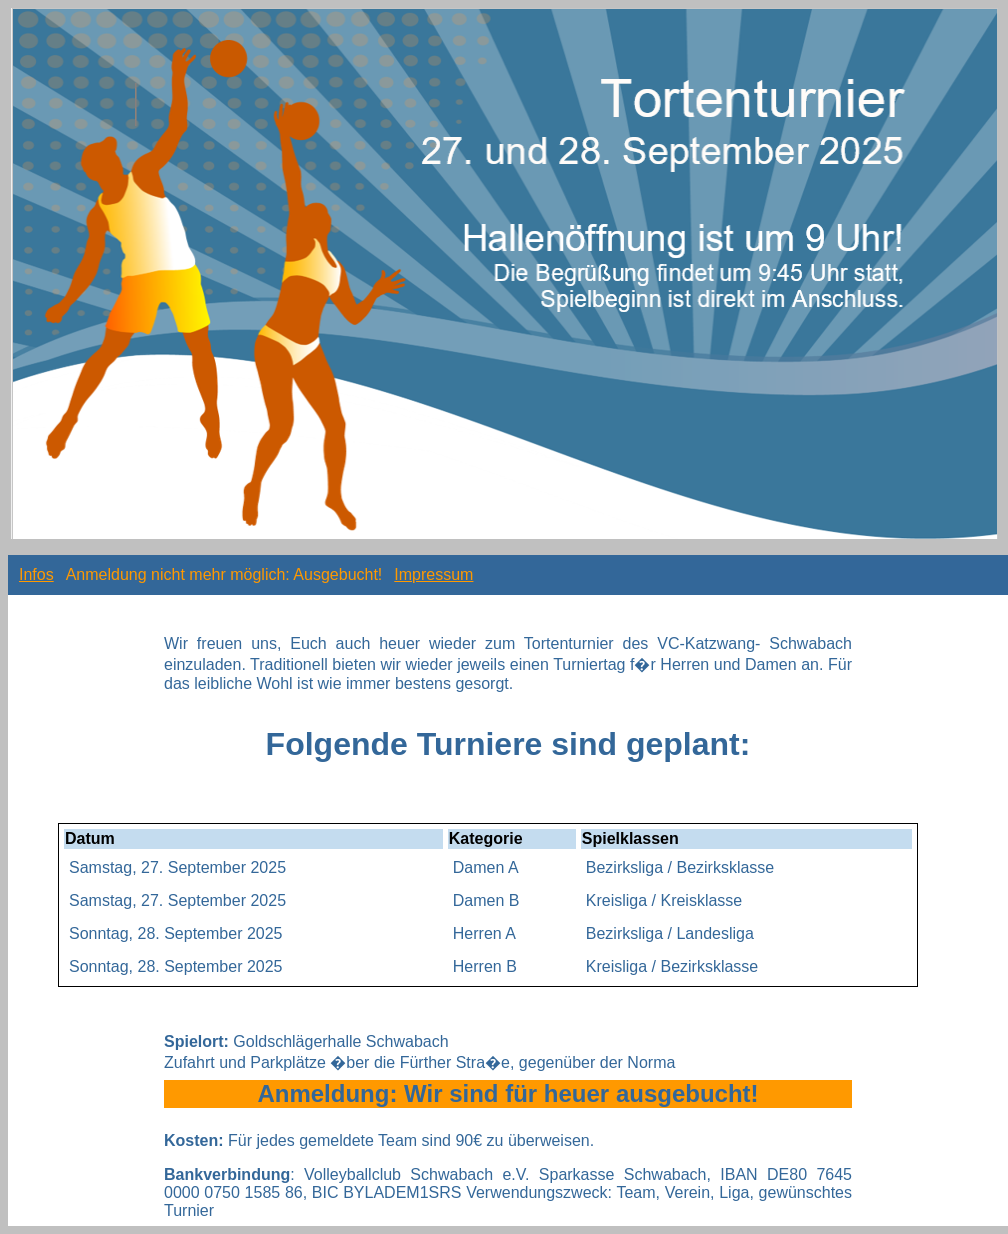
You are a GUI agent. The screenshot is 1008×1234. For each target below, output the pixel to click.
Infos (36, 574)
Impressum (433, 574)
